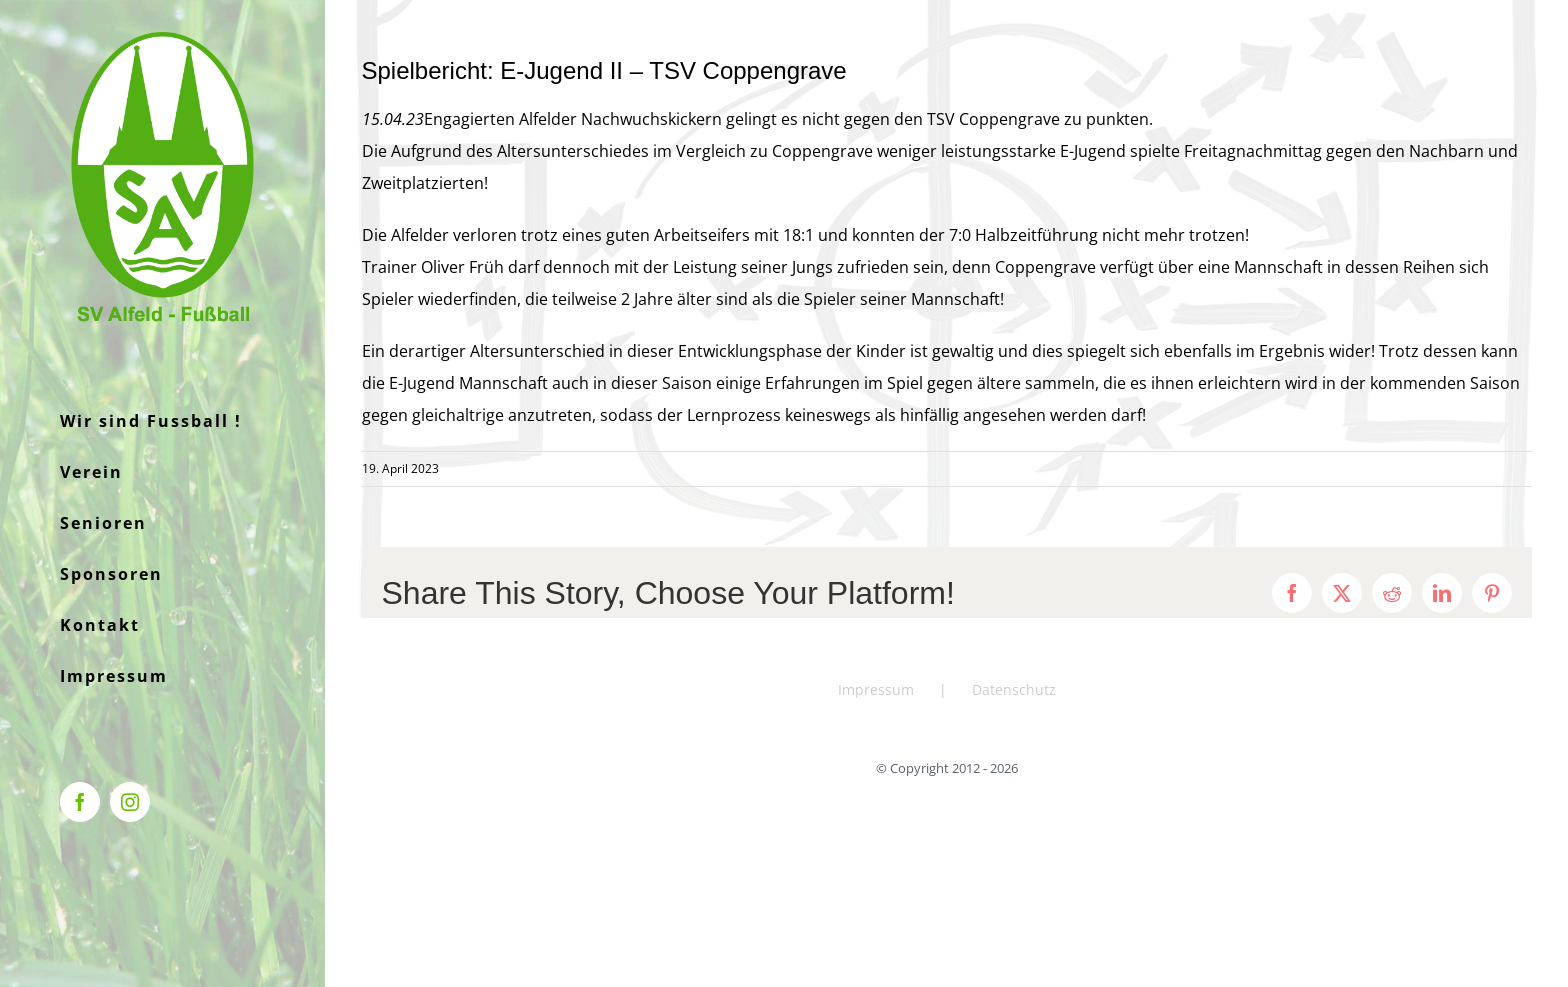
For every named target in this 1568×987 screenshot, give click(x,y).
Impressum (876, 689)
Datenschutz (1014, 689)
